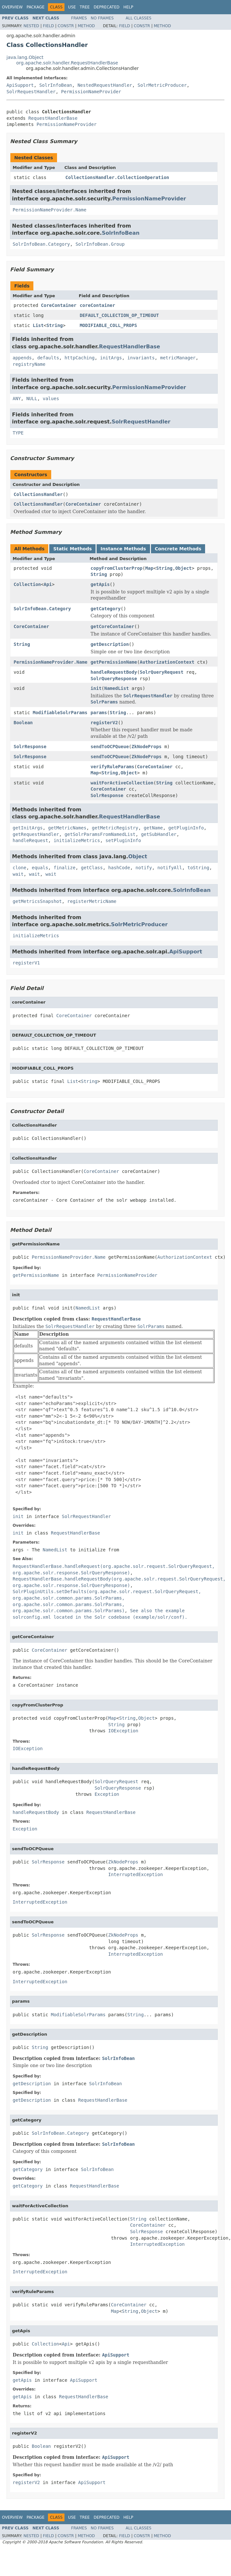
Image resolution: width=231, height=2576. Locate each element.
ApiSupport (20, 85)
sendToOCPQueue (110, 746)
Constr (66, 26)
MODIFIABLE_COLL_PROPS (108, 325)
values (51, 398)
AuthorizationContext (167, 662)
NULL (31, 398)
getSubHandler (159, 834)
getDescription (110, 644)
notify (143, 867)
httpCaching (79, 357)
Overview (12, 7)
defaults (48, 357)
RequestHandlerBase (52, 118)
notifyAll (169, 867)
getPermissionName (114, 662)
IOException (123, 1730)
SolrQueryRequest (161, 672)
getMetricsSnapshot (37, 901)
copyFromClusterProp (117, 568)
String (54, 325)
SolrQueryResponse (114, 678)
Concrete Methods (178, 548)
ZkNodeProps (147, 746)
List (38, 325)
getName (153, 827)
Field (48, 26)
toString (198, 867)
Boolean (23, 722)
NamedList (116, 688)
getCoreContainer (112, 626)
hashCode (119, 867)
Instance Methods (123, 548)
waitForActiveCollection (122, 782)
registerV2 (104, 722)
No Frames (102, 18)
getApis (100, 584)
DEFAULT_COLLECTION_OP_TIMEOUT (119, 315)
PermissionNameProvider (91, 91)
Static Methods (72, 548)
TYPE (18, 432)
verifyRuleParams (112, 766)
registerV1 (26, 962)
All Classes (138, 18)
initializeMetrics (76, 840)
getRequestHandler (36, 834)
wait (18, 874)
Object (183, 568)
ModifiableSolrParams (60, 712)
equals (40, 867)
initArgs (111, 357)
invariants (141, 357)
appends (22, 357)
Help (128, 7)
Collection (27, 584)
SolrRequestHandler (31, 91)
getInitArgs (28, 827)
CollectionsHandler (38, 494)
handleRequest (30, 840)
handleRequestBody (114, 672)
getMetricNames (67, 827)
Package (35, 7)
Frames (79, 18)
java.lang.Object (24, 57)
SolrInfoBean (55, 85)
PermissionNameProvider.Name (50, 209)
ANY (17, 398)
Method (86, 26)
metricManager (178, 357)
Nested (31, 26)
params (99, 712)
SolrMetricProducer (162, 85)
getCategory (106, 608)
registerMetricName (92, 901)
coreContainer (97, 305)
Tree (85, 7)
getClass (92, 867)
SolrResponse (30, 746)
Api (48, 584)
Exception (107, 1794)
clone (19, 867)
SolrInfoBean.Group (100, 244)
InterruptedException (135, 1874)
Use (72, 7)
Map (149, 568)
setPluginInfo (123, 840)
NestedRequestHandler (104, 85)
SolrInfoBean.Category (41, 244)
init (96, 688)
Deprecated (107, 7)
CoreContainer (58, 305)
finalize (64, 867)
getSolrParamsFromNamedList (99, 834)
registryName (29, 364)
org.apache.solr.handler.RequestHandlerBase (67, 62)
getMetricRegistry (115, 827)
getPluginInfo (186, 827)
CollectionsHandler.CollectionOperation (117, 177)
